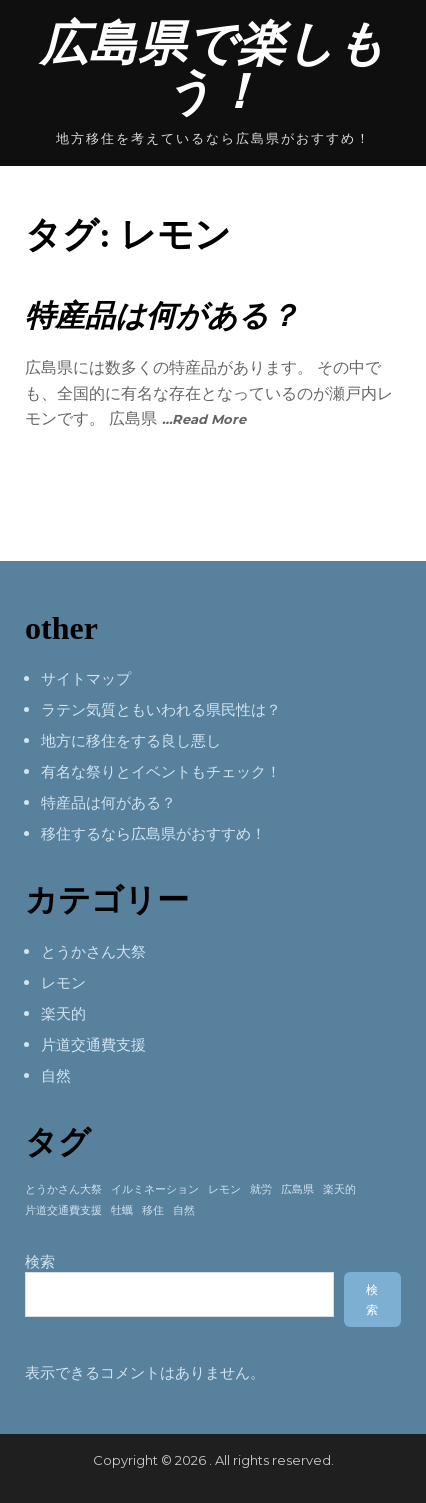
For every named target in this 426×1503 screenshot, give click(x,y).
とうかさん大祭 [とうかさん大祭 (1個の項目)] (63, 1189)
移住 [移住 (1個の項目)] (153, 1210)
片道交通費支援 (93, 1044)
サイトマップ (86, 678)
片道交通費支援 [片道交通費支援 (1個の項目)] (63, 1210)
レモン (63, 982)
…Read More (204, 419)
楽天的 (63, 1013)
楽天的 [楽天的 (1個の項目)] (339, 1189)
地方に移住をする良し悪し (131, 740)
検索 (40, 1261)
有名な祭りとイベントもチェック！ (161, 771)
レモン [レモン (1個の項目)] (224, 1189)
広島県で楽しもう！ (213, 67)
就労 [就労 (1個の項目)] (261, 1189)
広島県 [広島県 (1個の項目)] (297, 1189)
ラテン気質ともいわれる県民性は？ (161, 709)
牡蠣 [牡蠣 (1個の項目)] (122, 1210)
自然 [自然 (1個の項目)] (184, 1210)
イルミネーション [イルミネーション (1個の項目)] (155, 1189)
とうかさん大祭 (93, 951)
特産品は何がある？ (162, 315)
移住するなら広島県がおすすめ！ (153, 833)
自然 (56, 1075)
